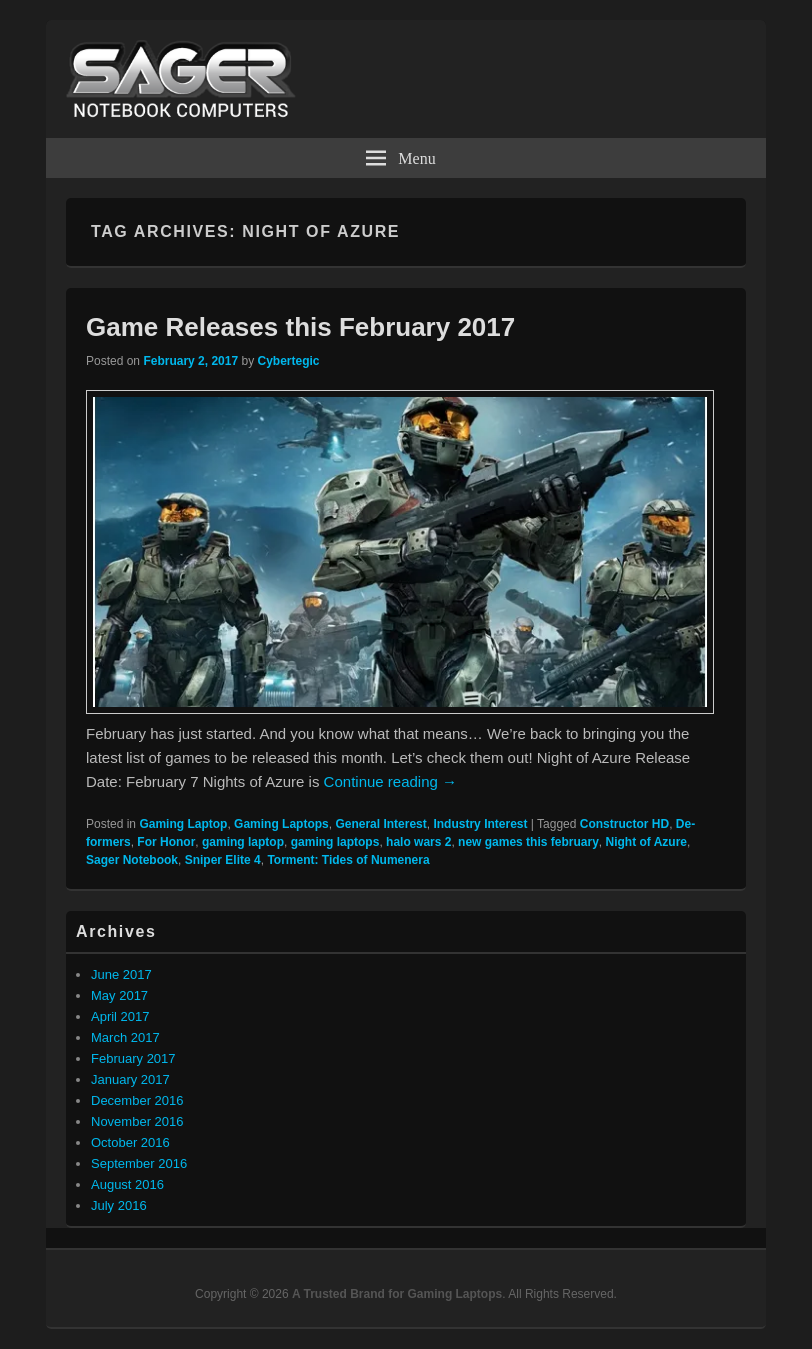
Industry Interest (480, 824)
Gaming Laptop (183, 824)
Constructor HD (624, 824)
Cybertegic (288, 361)
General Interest (380, 824)
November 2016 (137, 1121)
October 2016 (130, 1142)
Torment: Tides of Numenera (348, 860)
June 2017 (121, 974)
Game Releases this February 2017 (300, 327)
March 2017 (125, 1037)
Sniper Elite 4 (223, 860)
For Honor (166, 842)
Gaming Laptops (281, 824)
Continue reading (390, 781)
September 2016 (139, 1163)
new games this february (528, 842)
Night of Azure (646, 842)
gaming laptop (243, 842)
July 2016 (119, 1205)
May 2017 (119, 995)
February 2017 (133, 1058)
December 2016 (137, 1100)
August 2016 (127, 1184)
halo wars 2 (418, 842)
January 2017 (130, 1079)
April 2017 (120, 1016)
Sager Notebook (132, 860)
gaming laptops (335, 842)
